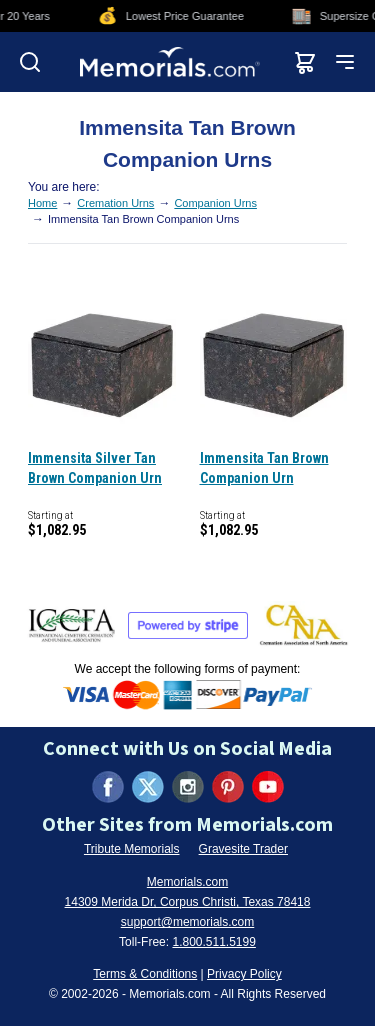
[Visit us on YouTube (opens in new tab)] (268, 787)
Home (42, 203)
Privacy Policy (244, 974)
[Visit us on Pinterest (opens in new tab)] (228, 787)
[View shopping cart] (305, 62)
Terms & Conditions (145, 974)
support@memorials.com (188, 922)
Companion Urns (215, 203)
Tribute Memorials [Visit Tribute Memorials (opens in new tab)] (132, 849)
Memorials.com (187, 882)
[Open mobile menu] (345, 62)
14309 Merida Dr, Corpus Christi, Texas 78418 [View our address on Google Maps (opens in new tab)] (188, 902)
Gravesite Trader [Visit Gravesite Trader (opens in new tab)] (243, 849)
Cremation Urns (115, 203)
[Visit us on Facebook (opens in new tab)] (108, 787)
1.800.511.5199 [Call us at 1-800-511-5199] (213, 942)
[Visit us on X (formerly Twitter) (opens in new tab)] (148, 787)
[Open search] (30, 62)
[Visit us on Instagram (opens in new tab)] (188, 787)
